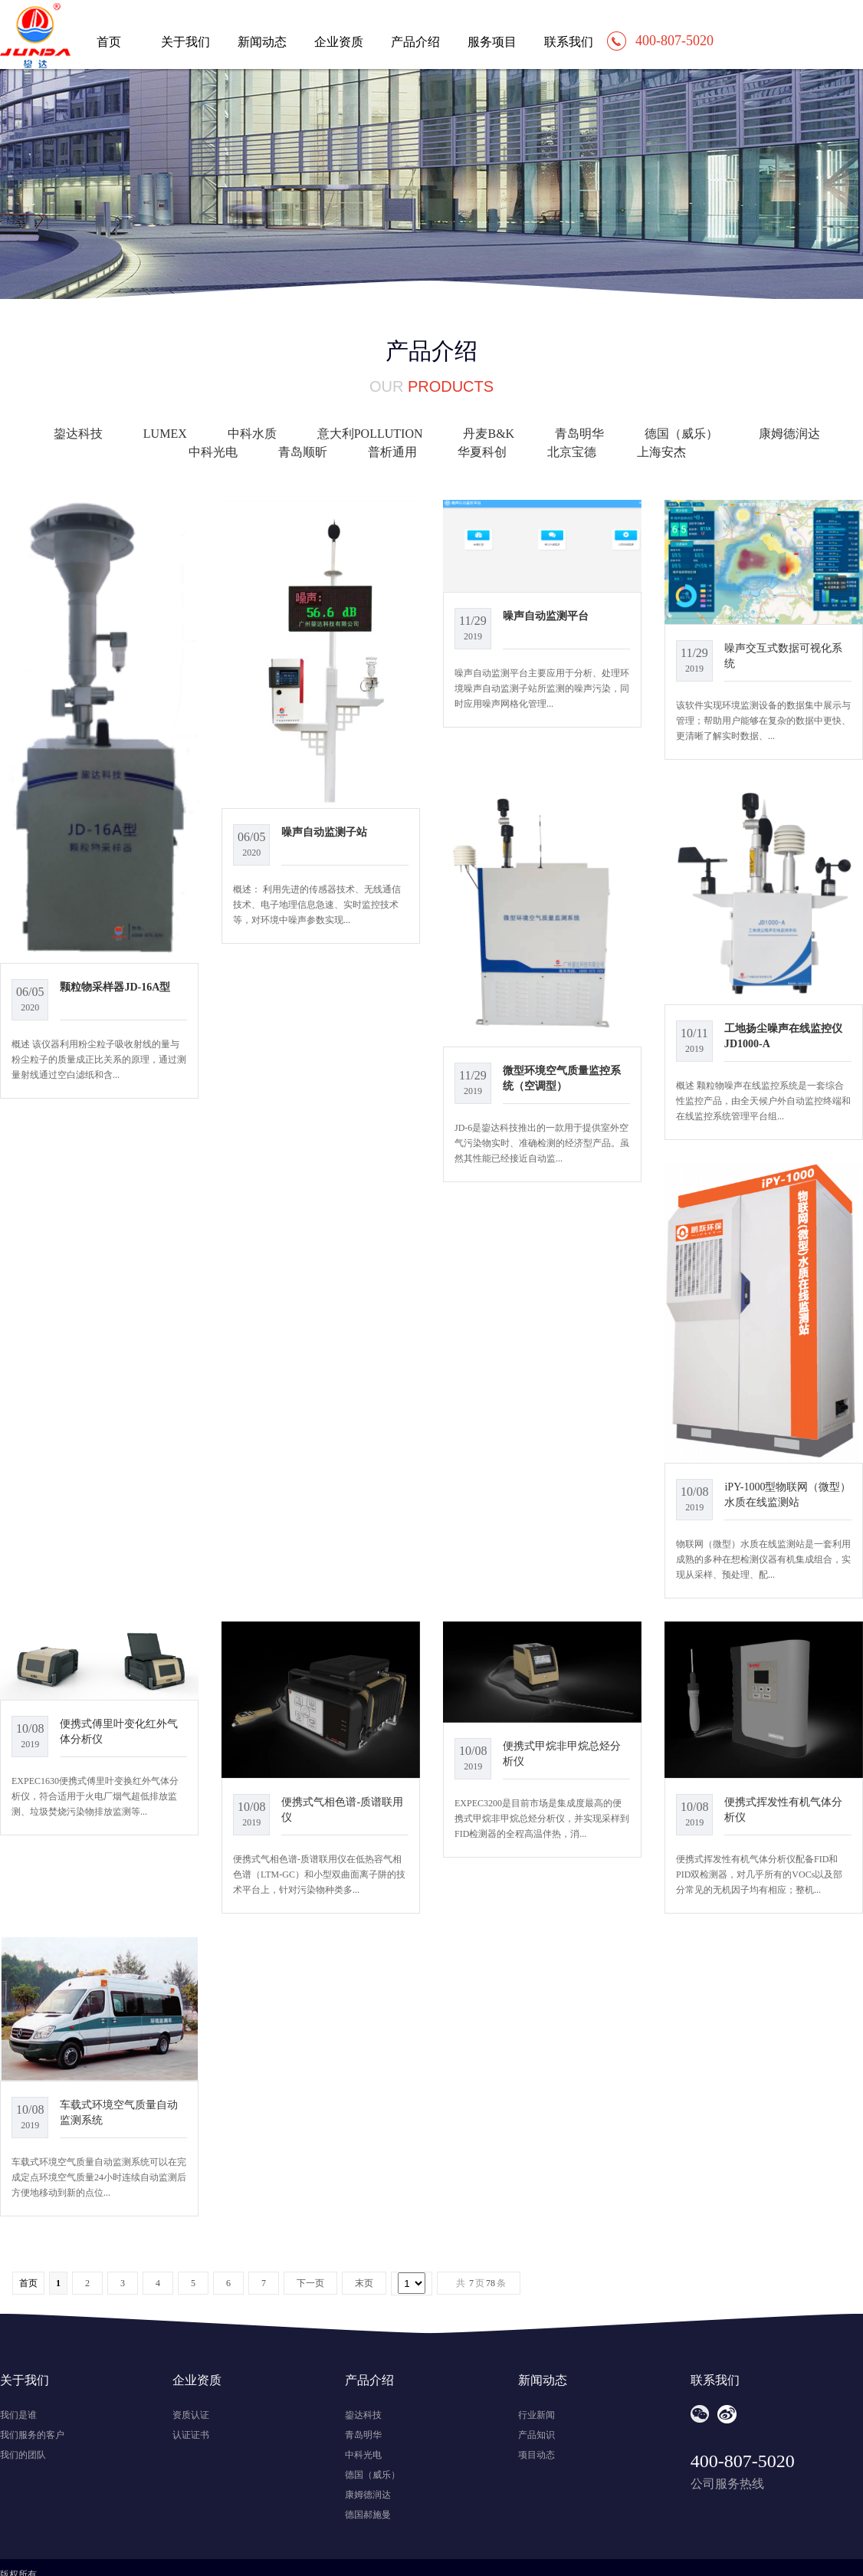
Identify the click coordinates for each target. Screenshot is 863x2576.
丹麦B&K (488, 433)
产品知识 (536, 2435)
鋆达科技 (78, 433)
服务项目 (492, 41)
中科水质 (252, 433)
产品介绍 (415, 41)
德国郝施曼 (368, 2514)
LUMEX (165, 433)
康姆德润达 (789, 433)
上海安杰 (661, 451)
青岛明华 (579, 433)
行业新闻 (536, 2415)
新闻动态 (262, 41)
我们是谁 (18, 2415)
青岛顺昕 (302, 451)
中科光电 (213, 451)
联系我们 (568, 41)
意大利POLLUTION (370, 433)
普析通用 (392, 451)
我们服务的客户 (32, 2435)
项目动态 (536, 2455)
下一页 (310, 2283)
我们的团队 (23, 2455)
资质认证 (190, 2415)
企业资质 (338, 41)
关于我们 (185, 41)
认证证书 (190, 2435)
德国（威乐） (681, 433)
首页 (109, 41)
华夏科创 (482, 451)
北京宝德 (571, 451)
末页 (364, 2283)
